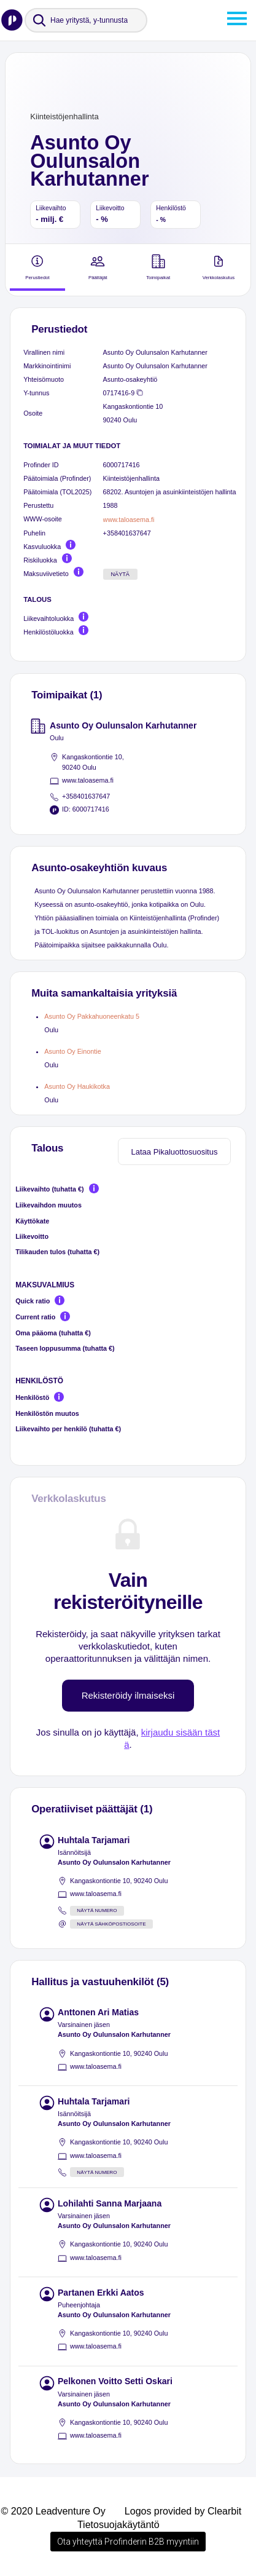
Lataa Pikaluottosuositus (174, 1151)
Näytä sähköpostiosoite (111, 1924)
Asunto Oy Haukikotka (77, 1086)
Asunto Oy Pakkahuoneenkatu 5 (91, 1016)
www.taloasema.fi (129, 519)
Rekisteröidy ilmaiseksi (128, 1695)
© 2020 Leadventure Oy (53, 2511)
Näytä (120, 574)
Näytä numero (97, 1910)
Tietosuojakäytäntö (118, 2524)
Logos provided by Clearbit (183, 2511)
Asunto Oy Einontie (72, 1051)
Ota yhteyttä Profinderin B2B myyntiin (128, 2541)
